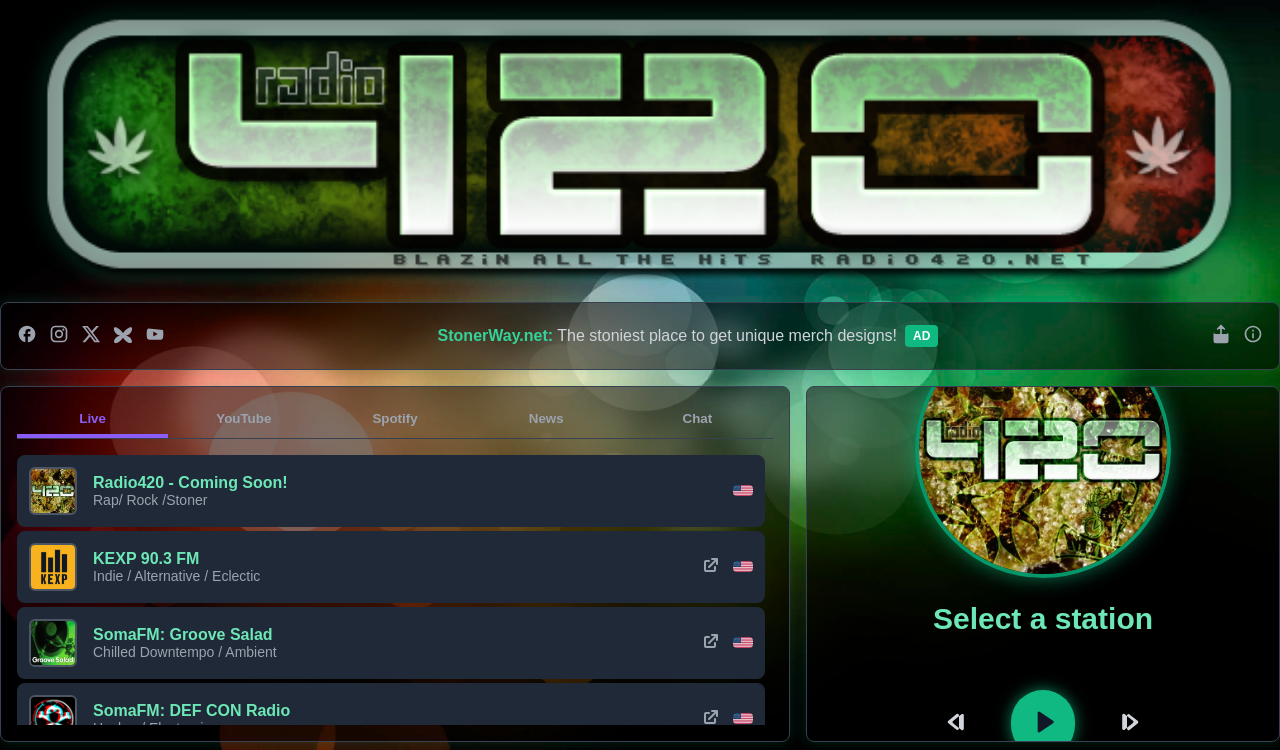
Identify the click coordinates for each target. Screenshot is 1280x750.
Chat (698, 418)
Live (92, 418)
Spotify (394, 418)
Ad (921, 336)
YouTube (243, 418)
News (546, 418)
